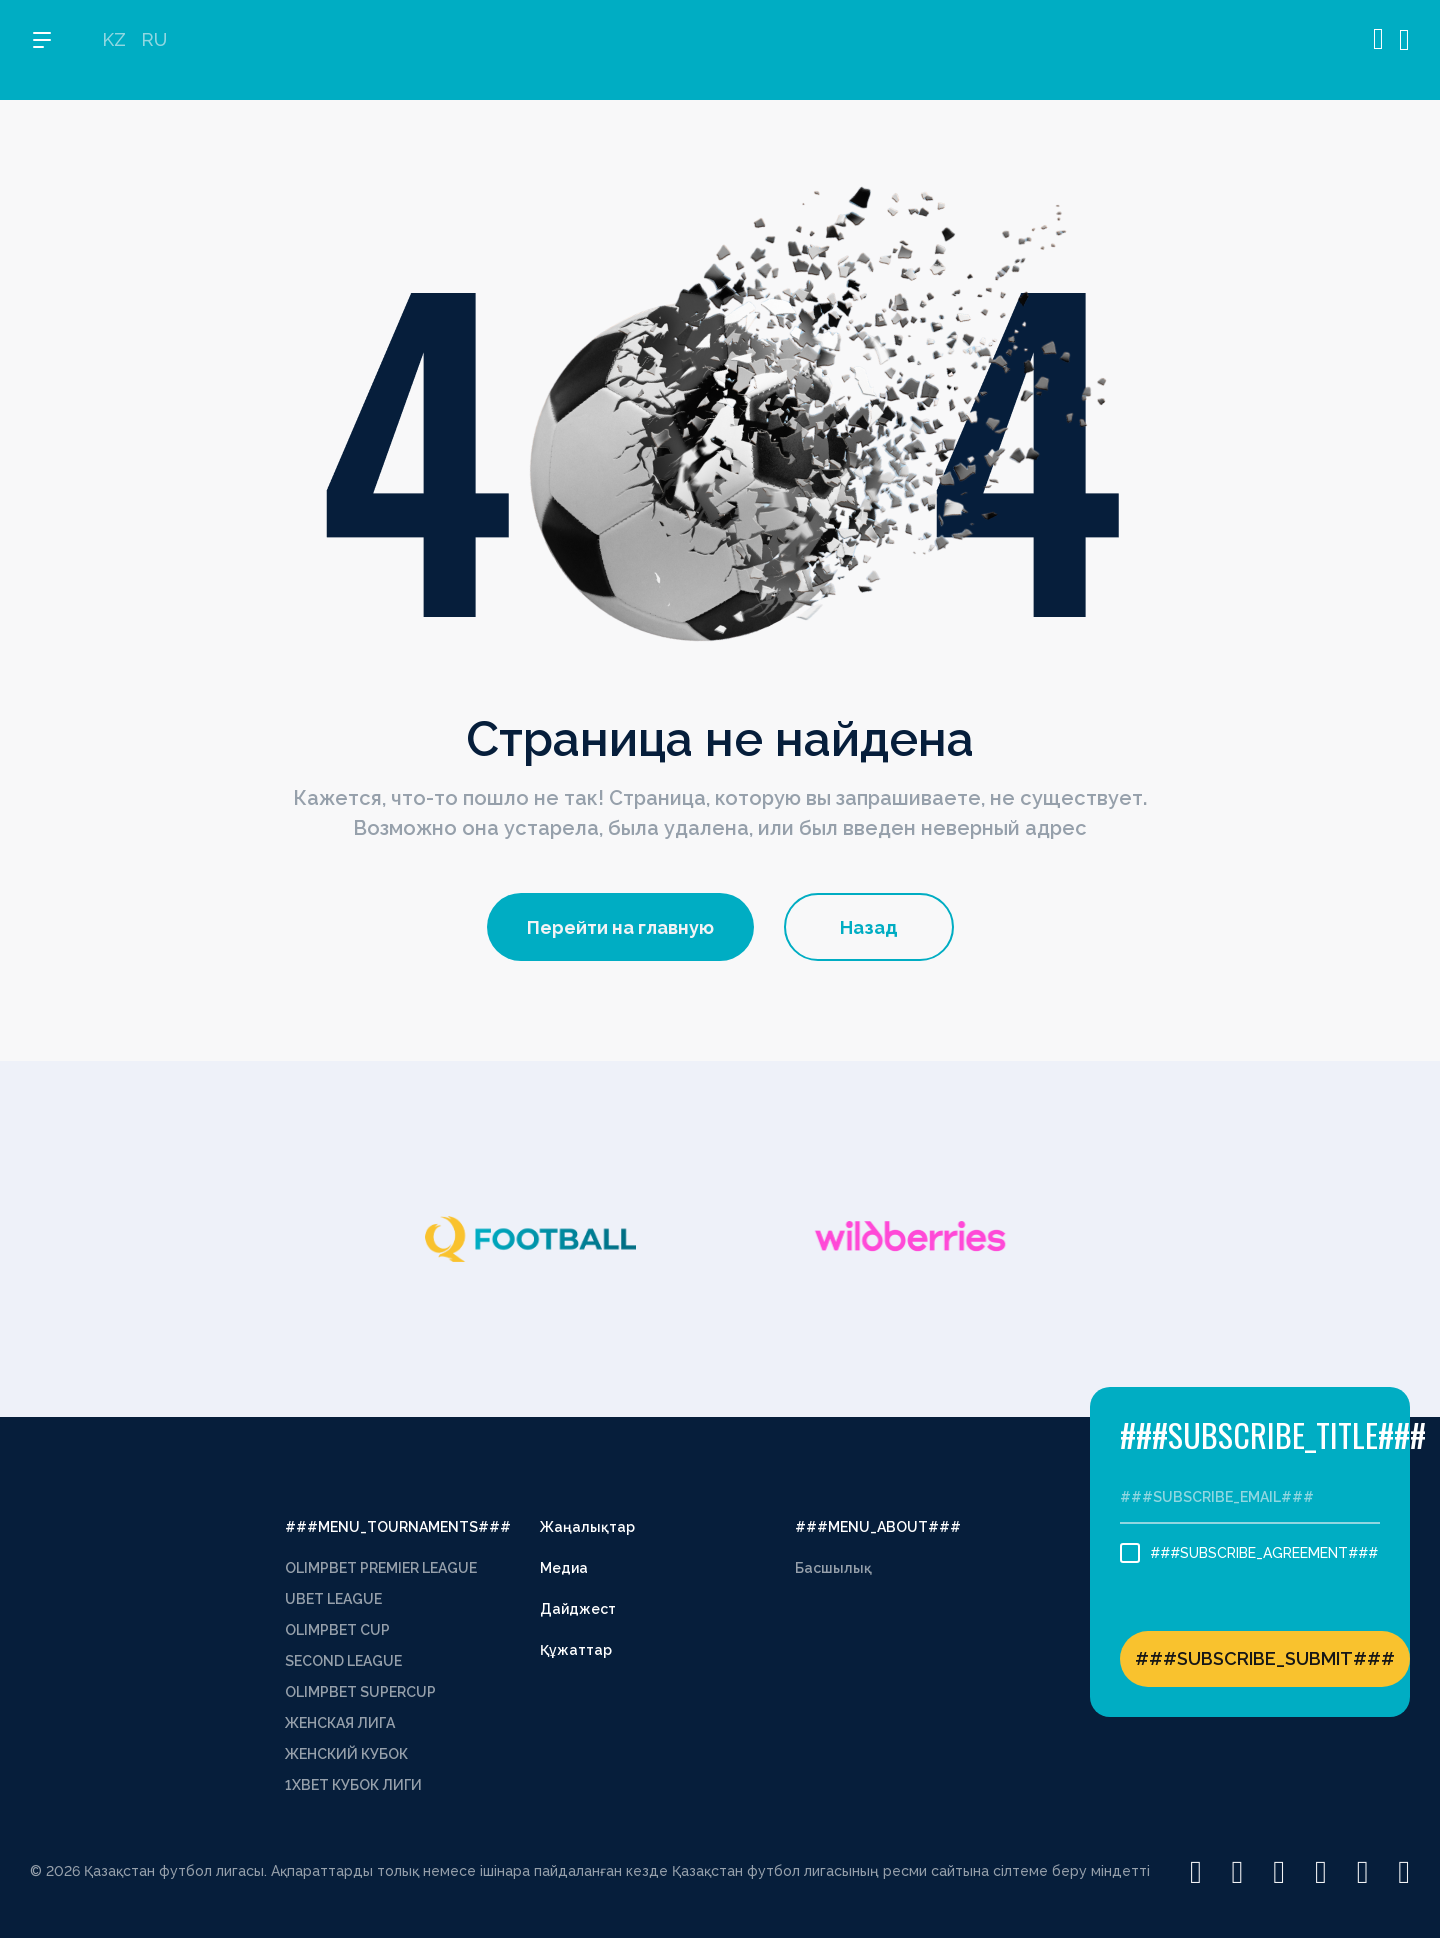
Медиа (564, 1568)
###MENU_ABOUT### (878, 1527)
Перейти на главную (620, 927)
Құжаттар (576, 1650)
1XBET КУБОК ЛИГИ (353, 1785)
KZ (114, 50)
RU (154, 50)
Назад (869, 927)
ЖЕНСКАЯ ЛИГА (340, 1723)
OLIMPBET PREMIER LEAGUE (381, 1568)
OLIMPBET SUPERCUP (360, 1692)
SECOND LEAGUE (343, 1661)
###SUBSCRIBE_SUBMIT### (1265, 1658)
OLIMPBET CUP (337, 1630)
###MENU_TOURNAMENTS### (398, 1527)
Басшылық (833, 1568)
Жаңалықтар (587, 1527)
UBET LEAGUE (333, 1599)
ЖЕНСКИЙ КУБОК (346, 1754)
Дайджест (578, 1609)
